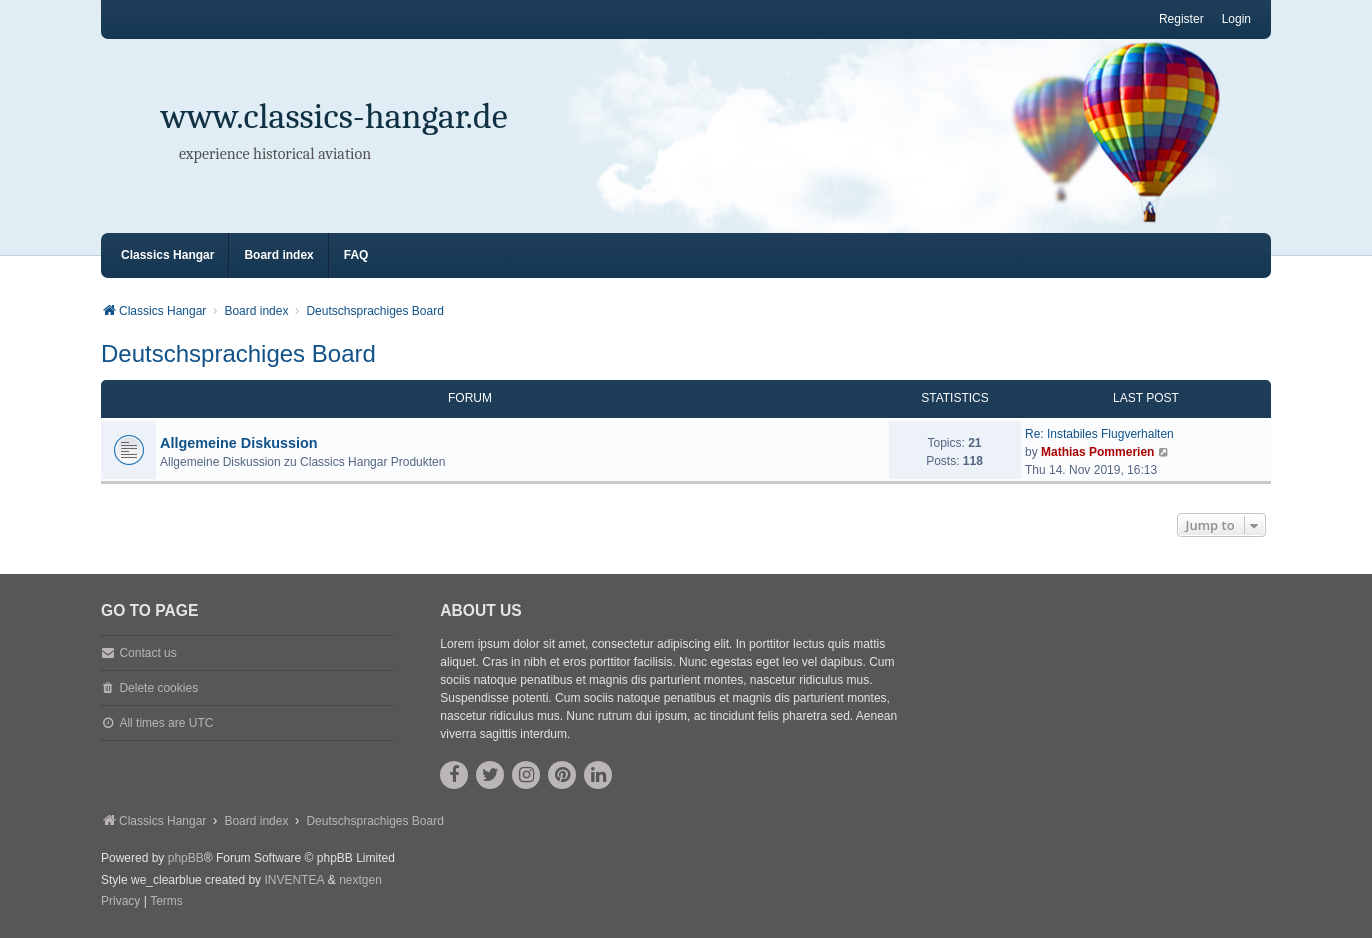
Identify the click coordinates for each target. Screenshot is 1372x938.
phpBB (186, 858)
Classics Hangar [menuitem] (167, 255)
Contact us (147, 653)
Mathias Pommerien (1097, 452)
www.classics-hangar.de (334, 116)
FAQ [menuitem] (356, 255)
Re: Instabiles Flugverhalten (1099, 434)
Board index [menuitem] (278, 255)
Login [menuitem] (1236, 19)
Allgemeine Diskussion (239, 443)
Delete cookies (158, 688)
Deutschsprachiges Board (238, 353)
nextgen (360, 880)
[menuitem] (120, 902)
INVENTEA (294, 880)
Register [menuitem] (1181, 19)
